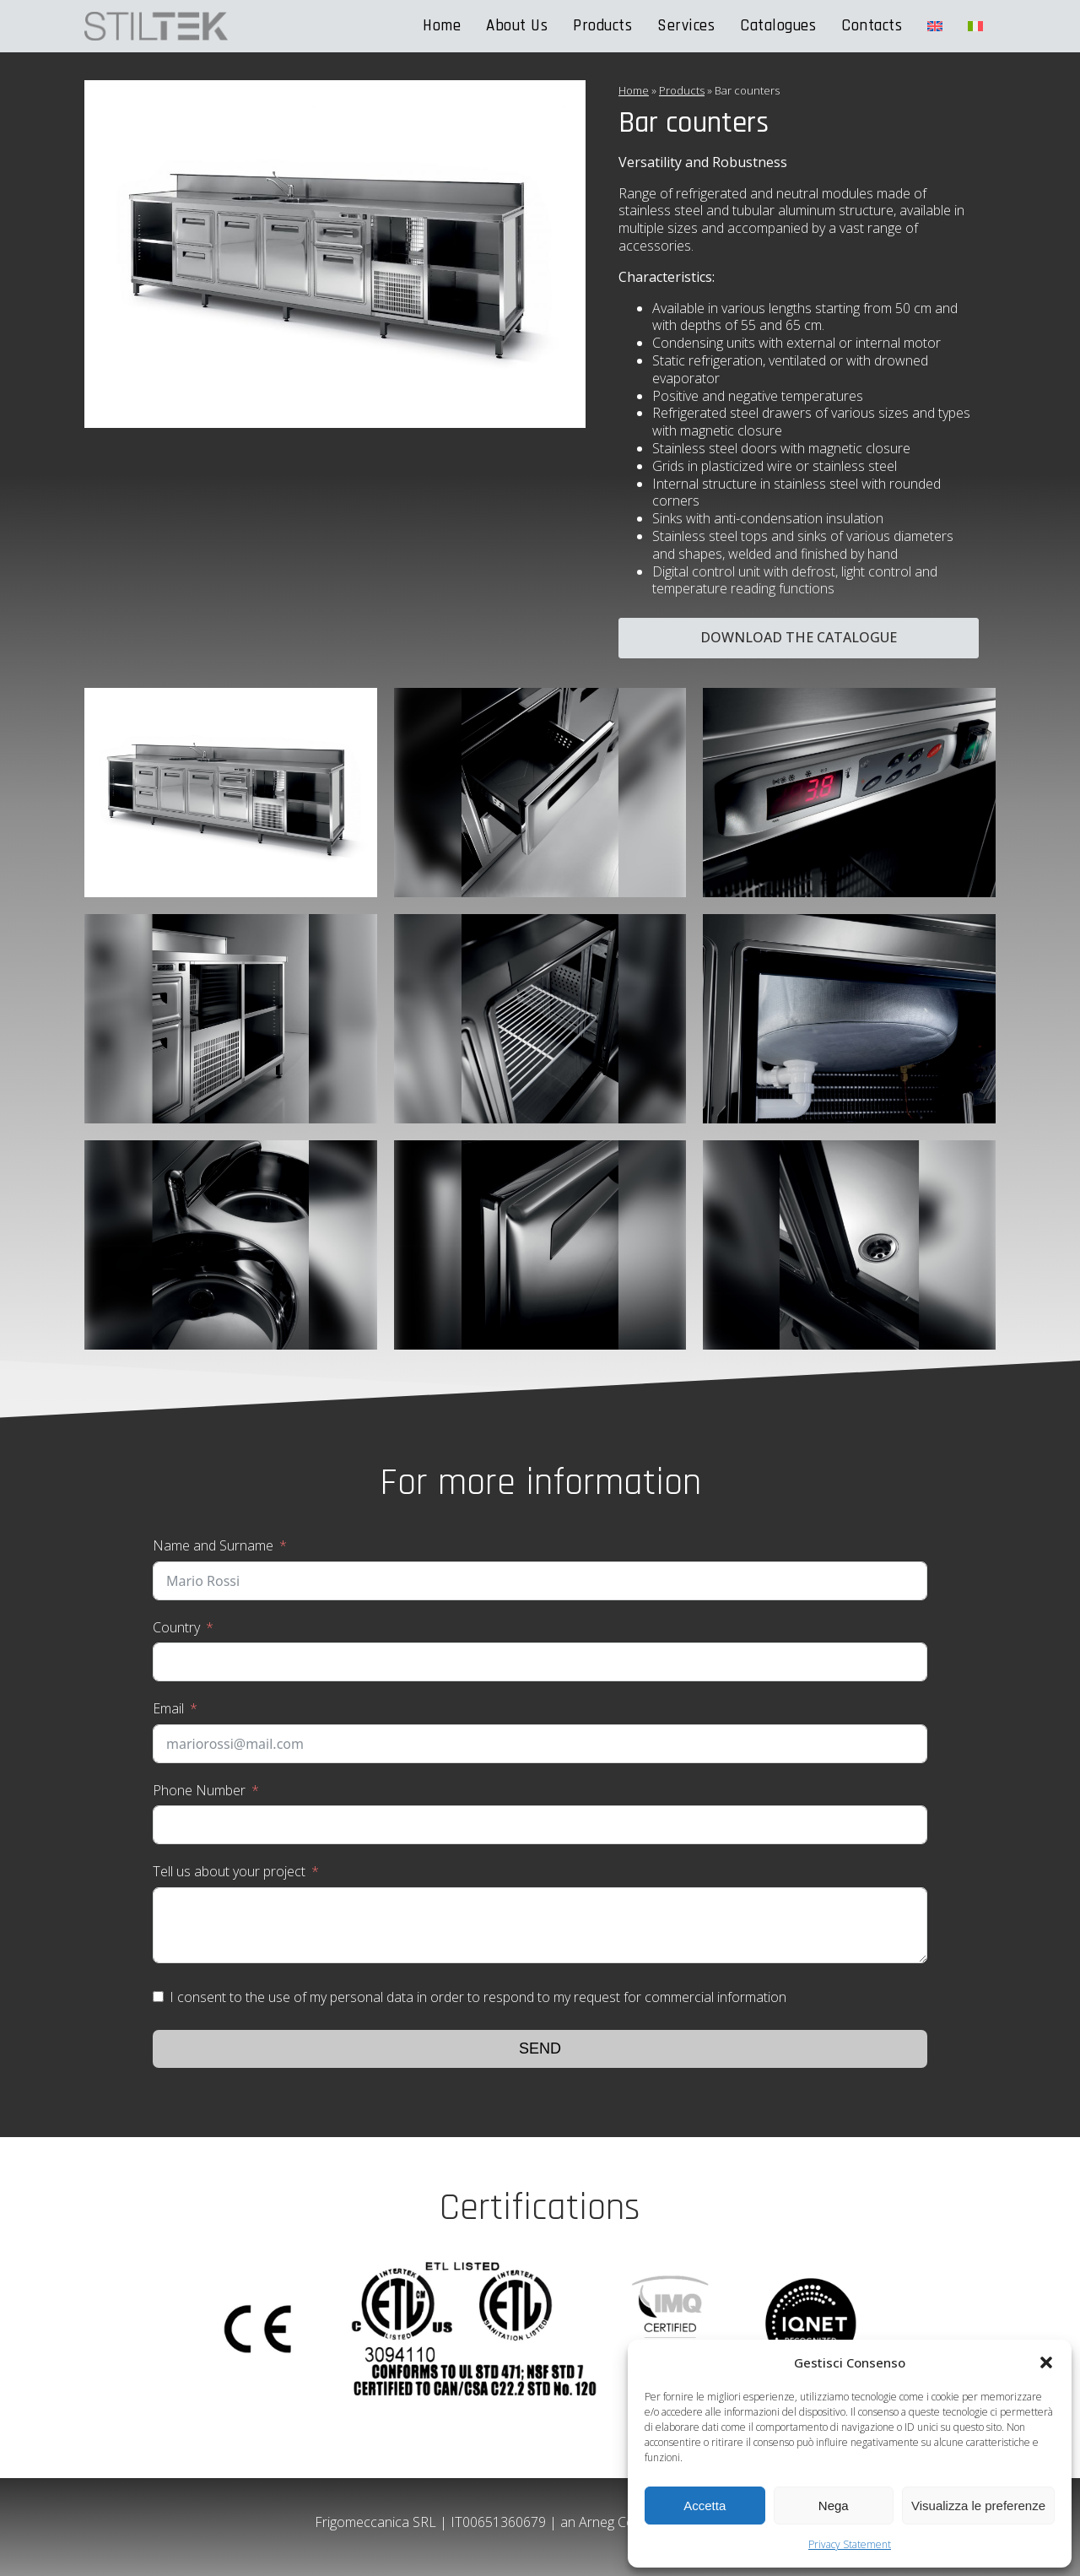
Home (442, 25)
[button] (1046, 2362)
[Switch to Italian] (975, 26)
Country (176, 1627)
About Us (517, 25)
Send (540, 2048)
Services (686, 25)
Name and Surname (213, 1545)
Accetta (704, 2505)
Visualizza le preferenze (978, 2505)
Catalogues (778, 25)
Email (168, 1708)
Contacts (871, 25)
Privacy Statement (849, 2544)
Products (602, 25)
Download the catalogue (798, 637)
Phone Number (199, 1790)
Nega (833, 2505)
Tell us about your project (229, 1871)
